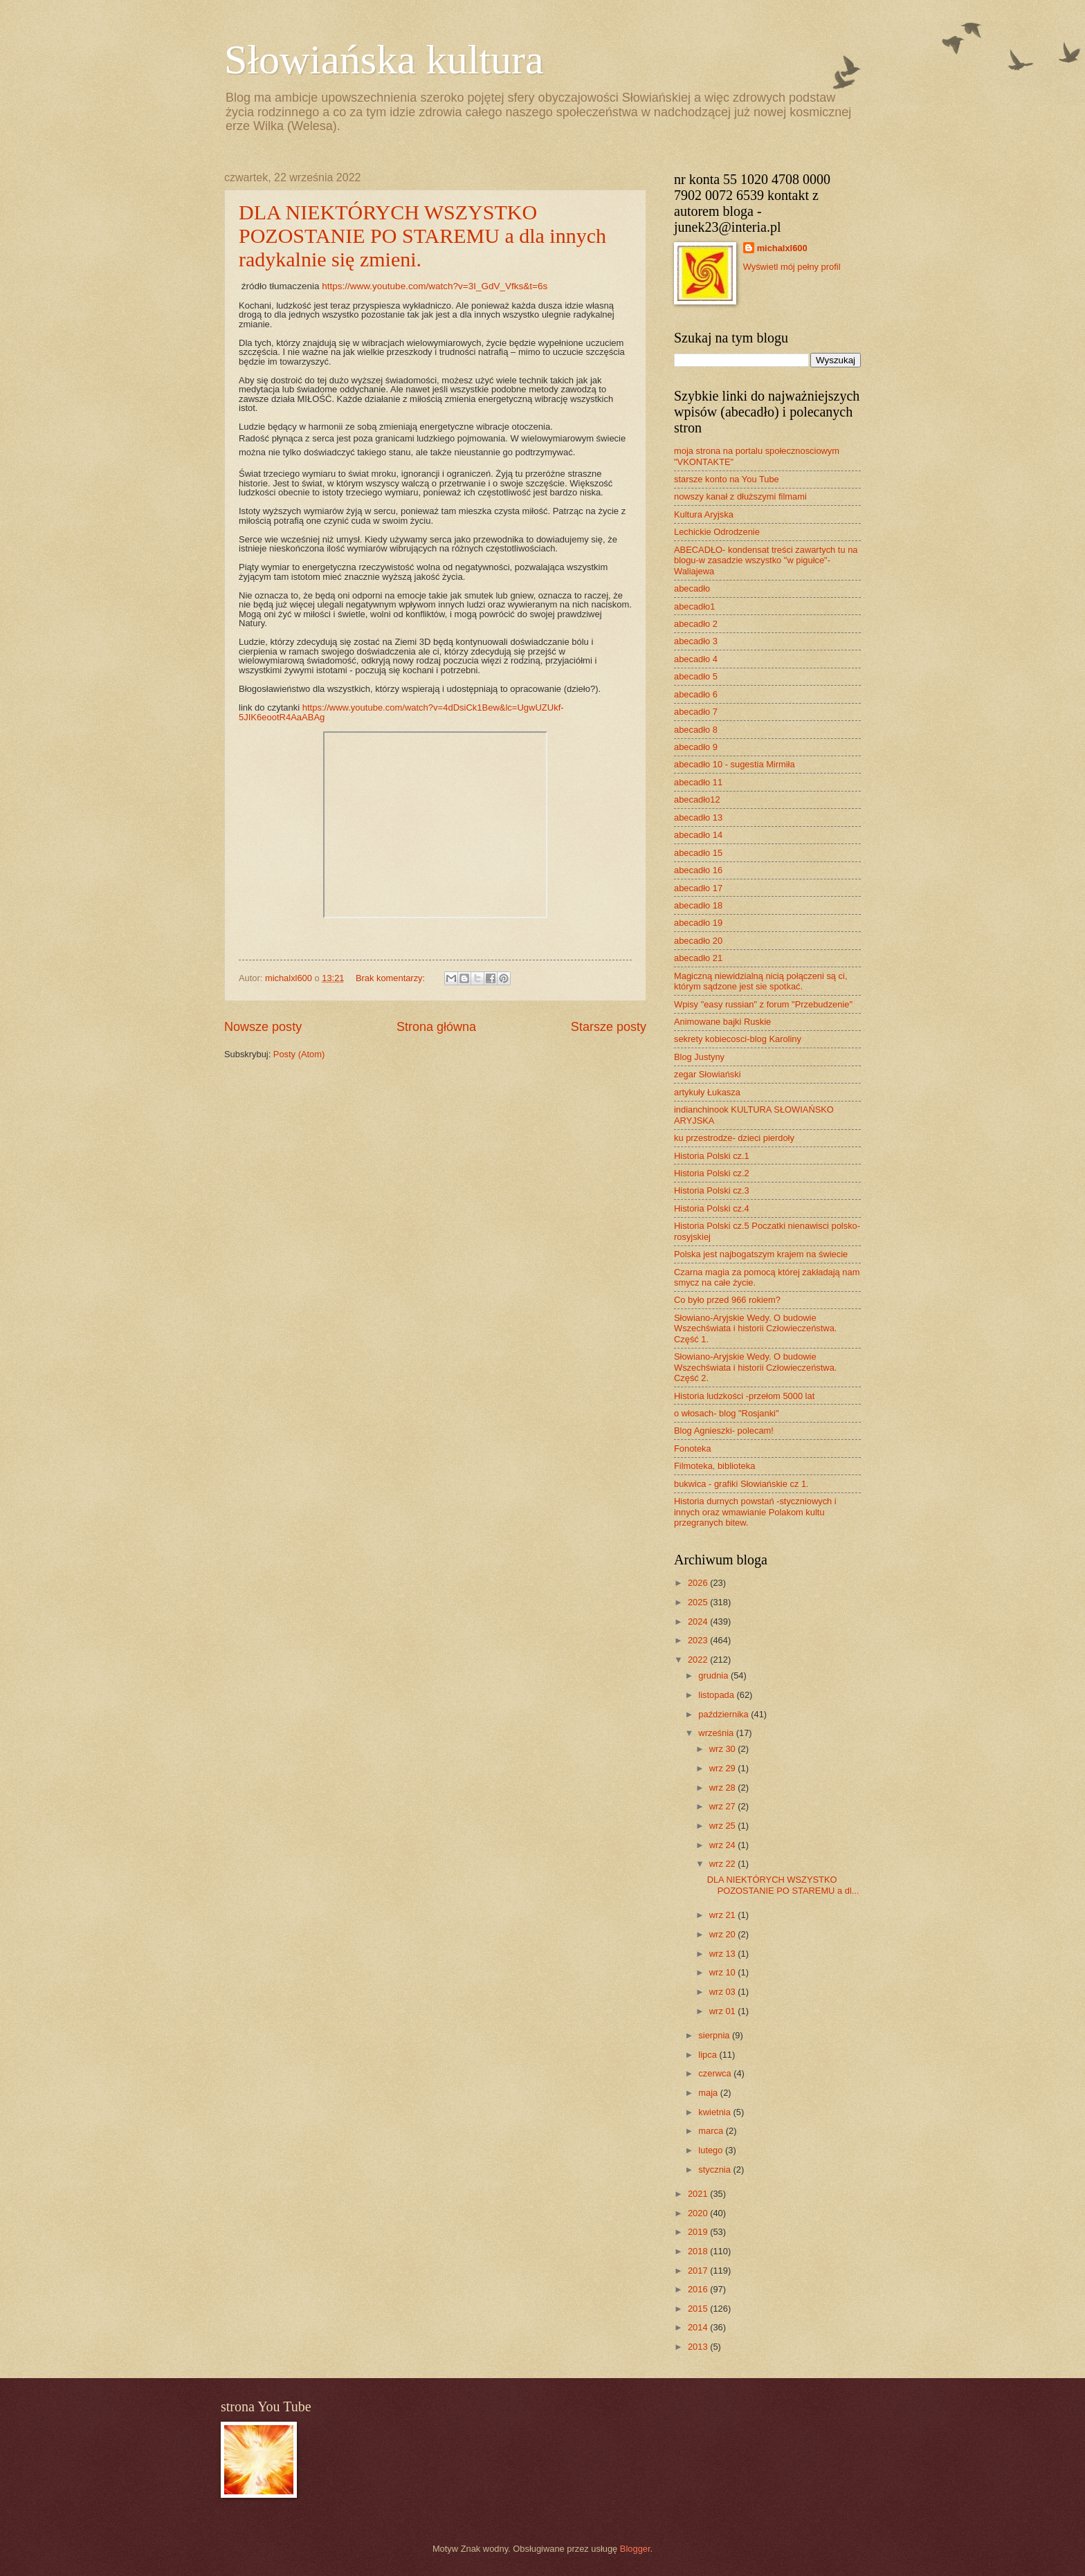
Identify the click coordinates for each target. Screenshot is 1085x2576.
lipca (708, 2054)
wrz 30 (723, 1749)
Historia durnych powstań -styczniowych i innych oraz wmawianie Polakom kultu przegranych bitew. (755, 1512)
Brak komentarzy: (392, 978)
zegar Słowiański (707, 1074)
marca (711, 2131)
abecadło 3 (696, 641)
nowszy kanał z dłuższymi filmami (740, 496)
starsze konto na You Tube (726, 479)
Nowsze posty (263, 1027)
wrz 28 (723, 1787)
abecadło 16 (698, 870)
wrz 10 (723, 1972)
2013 (699, 2346)
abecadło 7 (696, 711)
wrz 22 (723, 1863)
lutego (711, 2150)
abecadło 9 (696, 747)
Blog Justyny (699, 1057)
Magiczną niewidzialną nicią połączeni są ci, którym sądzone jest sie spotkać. (760, 981)
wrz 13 (723, 1953)
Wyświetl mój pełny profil (792, 267)
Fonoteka (692, 1448)
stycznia (715, 2169)
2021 (699, 2194)
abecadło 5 (696, 676)
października (724, 1714)
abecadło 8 (696, 729)
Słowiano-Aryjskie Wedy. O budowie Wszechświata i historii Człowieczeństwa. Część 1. (755, 1328)
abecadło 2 (696, 624)
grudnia (714, 1675)
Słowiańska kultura (384, 59)
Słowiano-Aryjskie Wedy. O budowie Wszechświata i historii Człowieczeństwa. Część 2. (755, 1367)
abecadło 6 (696, 694)
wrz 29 (723, 1768)
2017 (699, 2270)
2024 (699, 1621)
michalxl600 (782, 248)
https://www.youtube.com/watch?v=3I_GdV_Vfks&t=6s (434, 286)
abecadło (692, 588)
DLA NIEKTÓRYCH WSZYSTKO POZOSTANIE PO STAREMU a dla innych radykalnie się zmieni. (422, 236)
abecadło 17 (698, 888)
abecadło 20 (698, 940)
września (717, 1733)
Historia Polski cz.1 (711, 1156)
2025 (699, 1602)
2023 (699, 1640)
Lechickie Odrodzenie (717, 532)
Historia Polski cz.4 (711, 1208)
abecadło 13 (698, 817)
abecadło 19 (698, 922)
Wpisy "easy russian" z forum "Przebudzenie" (763, 1004)
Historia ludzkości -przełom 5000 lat (744, 1396)
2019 (699, 2232)
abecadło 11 (698, 782)
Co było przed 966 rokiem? (727, 1300)
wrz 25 (723, 1825)
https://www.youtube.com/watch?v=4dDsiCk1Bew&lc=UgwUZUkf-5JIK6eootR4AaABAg (401, 712)
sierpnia (715, 2035)
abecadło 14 (698, 835)
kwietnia (715, 2112)
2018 (699, 2251)
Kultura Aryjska (703, 514)
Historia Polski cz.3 (711, 1190)
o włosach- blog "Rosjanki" (726, 1413)
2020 (699, 2213)
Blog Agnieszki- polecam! (724, 1430)
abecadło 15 (698, 853)
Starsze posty (608, 1027)
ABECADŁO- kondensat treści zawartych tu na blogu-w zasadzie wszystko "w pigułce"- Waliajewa (765, 560)
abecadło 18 (698, 905)
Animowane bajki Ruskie (722, 1021)
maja (709, 2093)
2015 (699, 2308)
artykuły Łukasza (707, 1092)
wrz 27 (723, 1806)
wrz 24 (723, 1845)
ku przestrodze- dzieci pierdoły (734, 1138)
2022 (699, 1659)
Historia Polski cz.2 (711, 1173)
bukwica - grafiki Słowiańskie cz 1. (741, 1484)
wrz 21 (723, 1915)
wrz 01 (723, 2011)
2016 (699, 2289)
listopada (717, 1695)
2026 (699, 1583)
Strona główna (436, 1027)
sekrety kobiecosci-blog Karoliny (737, 1039)
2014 (699, 2327)
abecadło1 (694, 606)
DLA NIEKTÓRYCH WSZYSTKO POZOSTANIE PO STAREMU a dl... (783, 1884)
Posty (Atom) (299, 1054)
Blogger (635, 2548)
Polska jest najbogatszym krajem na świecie (761, 1254)
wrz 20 (723, 1934)
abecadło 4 (696, 659)
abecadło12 (697, 799)
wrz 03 (723, 1991)
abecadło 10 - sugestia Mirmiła (734, 764)
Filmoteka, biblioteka (714, 1466)
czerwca (715, 2073)
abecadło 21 (698, 958)
